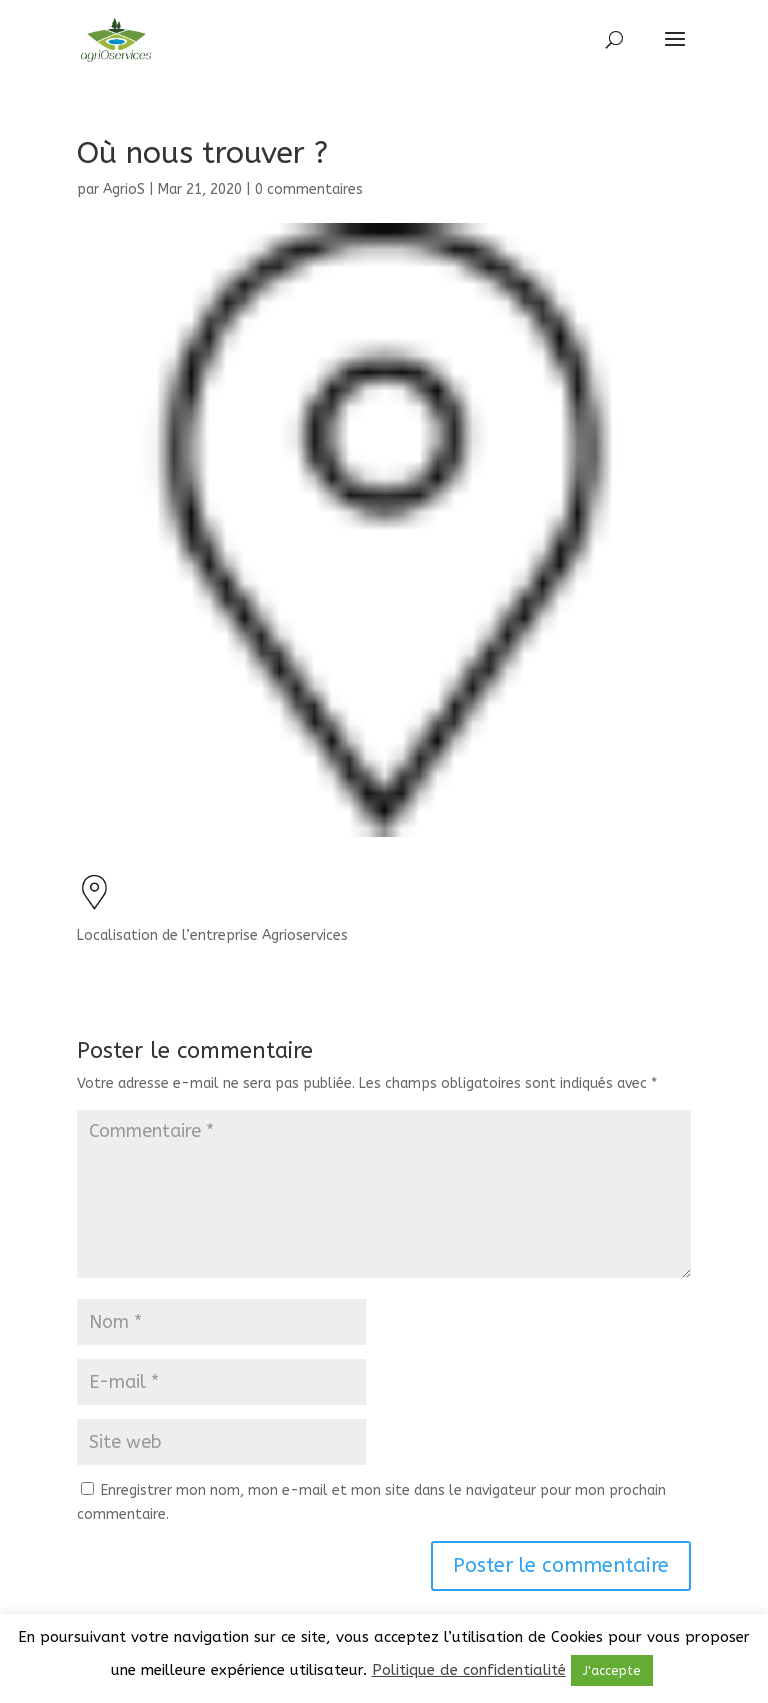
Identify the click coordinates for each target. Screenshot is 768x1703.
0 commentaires (309, 189)
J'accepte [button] (612, 1670)
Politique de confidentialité (469, 1670)
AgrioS (124, 189)
